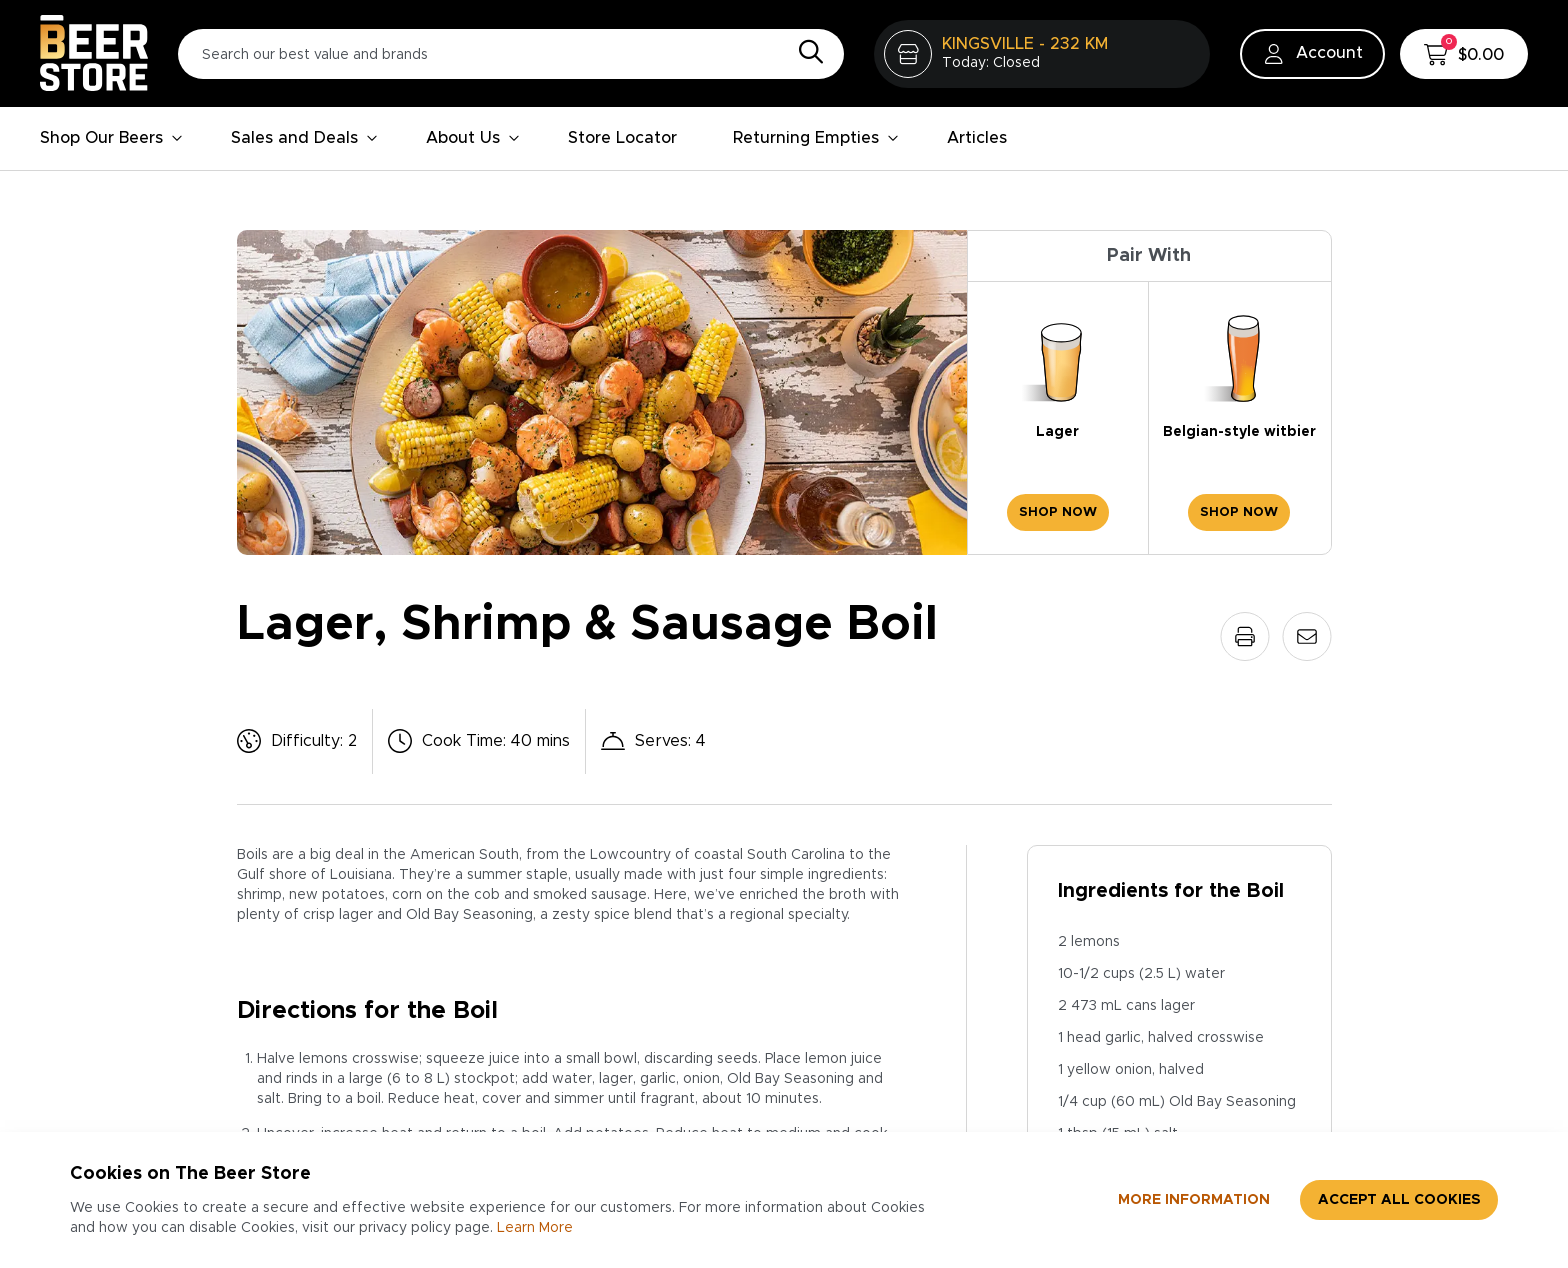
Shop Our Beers (111, 138)
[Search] (806, 53)
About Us (473, 138)
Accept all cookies (1399, 1200)
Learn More (535, 1228)
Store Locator (622, 138)
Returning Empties (816, 138)
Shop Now (1058, 512)
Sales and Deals (304, 138)
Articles (977, 138)
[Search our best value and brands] (511, 54)
